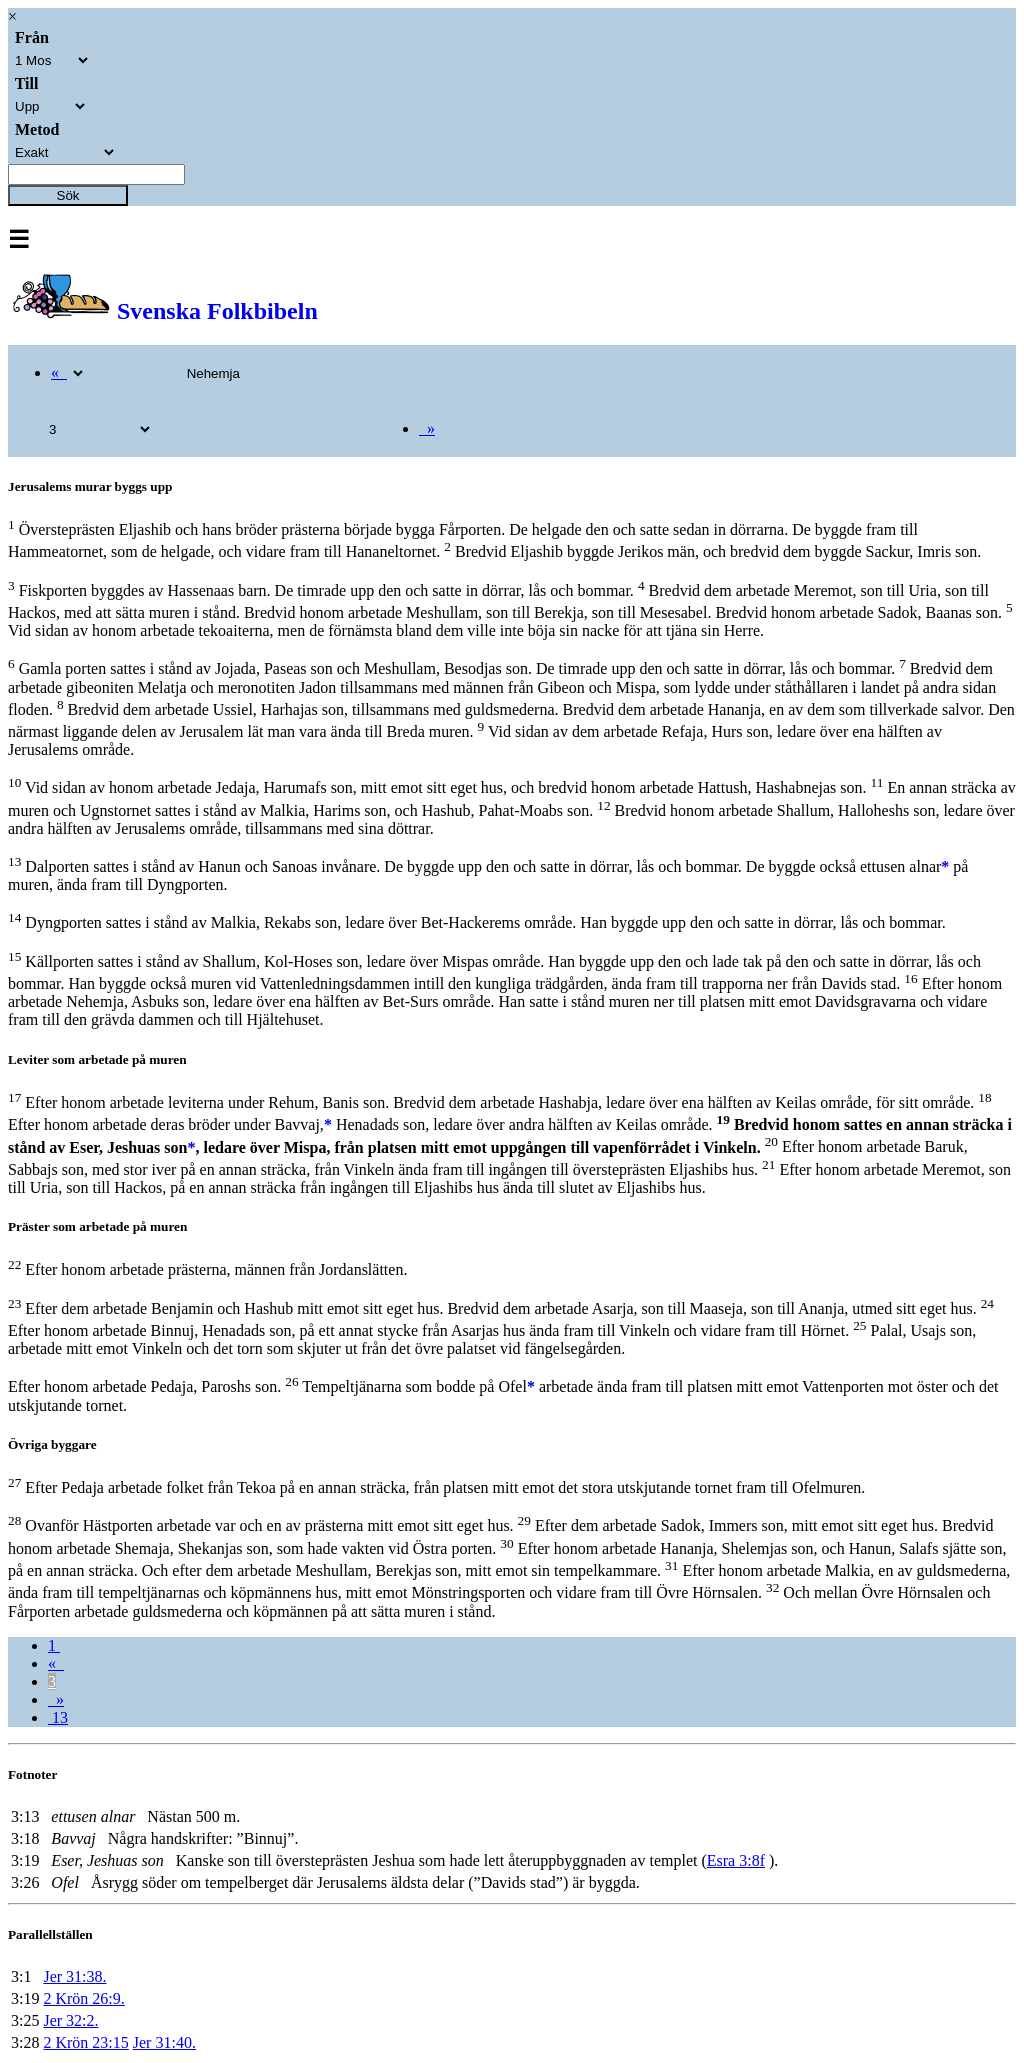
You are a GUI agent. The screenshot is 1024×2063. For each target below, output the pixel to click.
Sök (68, 195)
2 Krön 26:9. (83, 1998)
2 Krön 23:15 (85, 2042)
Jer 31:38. (74, 1976)
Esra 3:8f (736, 1860)
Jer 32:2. (70, 2020)
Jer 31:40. (164, 2042)
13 (58, 1717)
